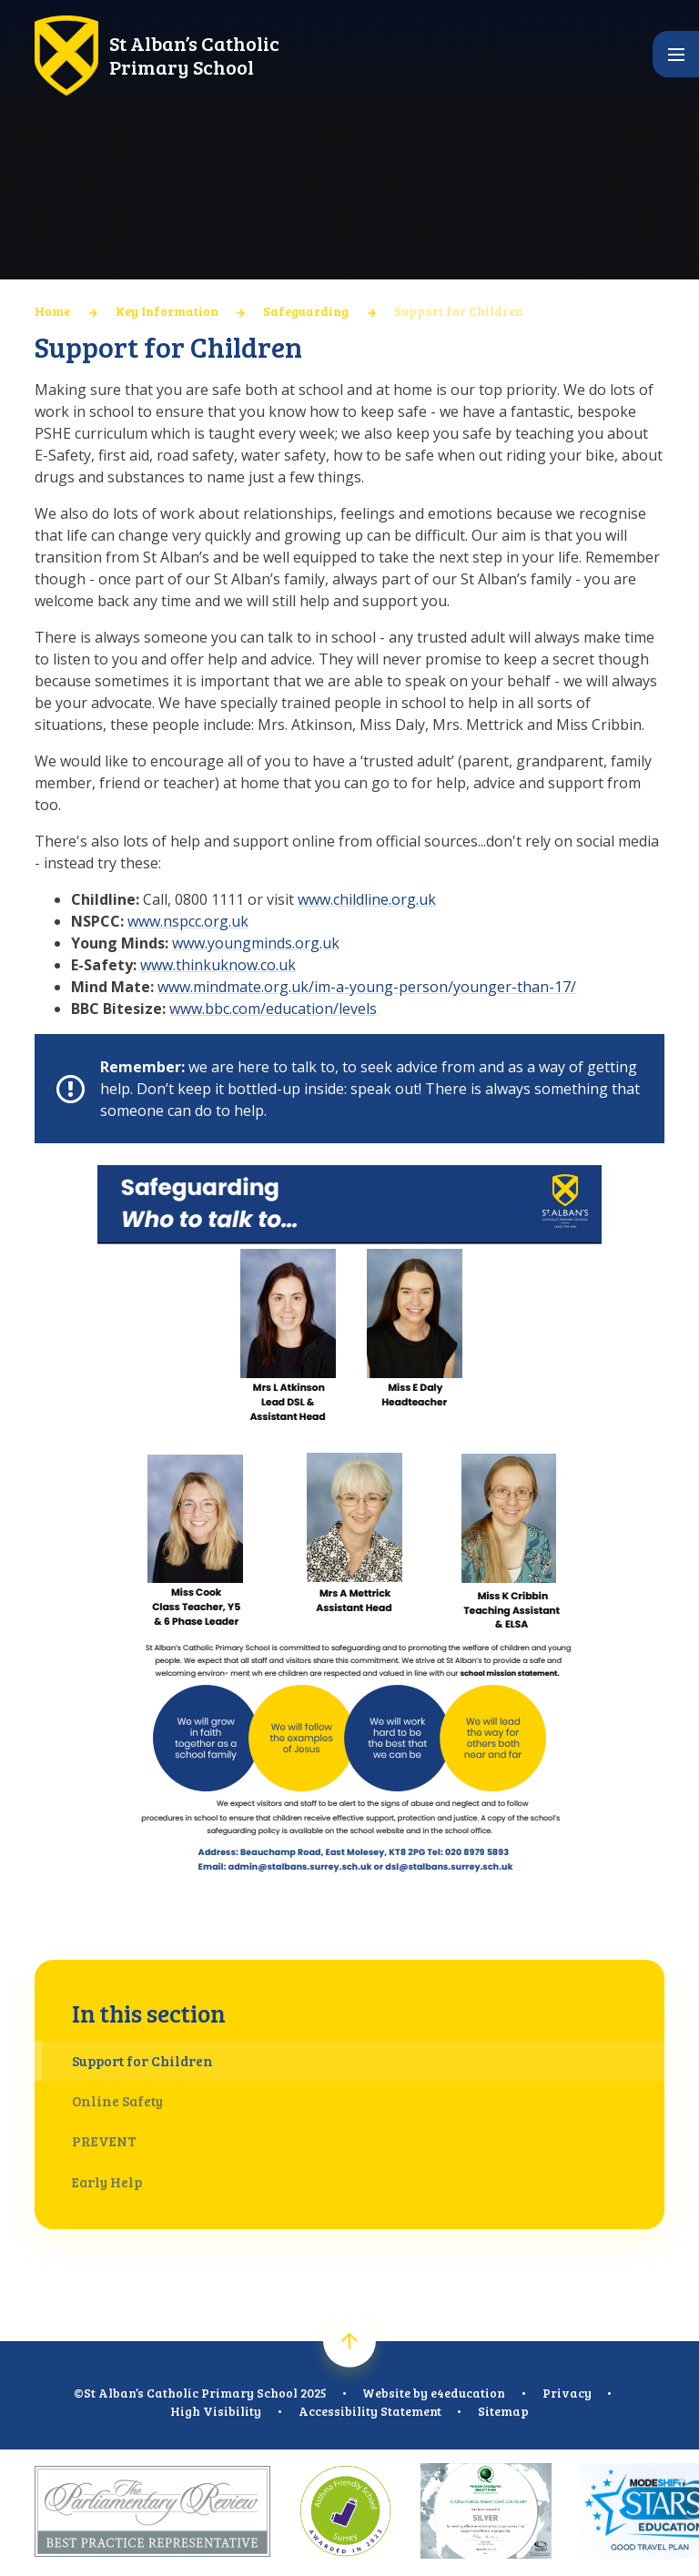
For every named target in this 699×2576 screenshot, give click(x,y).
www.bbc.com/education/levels (273, 1009)
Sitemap (503, 2410)
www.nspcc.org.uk (187, 921)
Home (52, 310)
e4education (468, 2392)
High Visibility (215, 2410)
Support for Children (458, 310)
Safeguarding (306, 310)
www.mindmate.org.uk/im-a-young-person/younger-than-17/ (366, 987)
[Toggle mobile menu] (676, 54)
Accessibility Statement (370, 2410)
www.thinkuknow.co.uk (218, 965)
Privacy (567, 2392)
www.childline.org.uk (367, 899)
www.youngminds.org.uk (255, 943)
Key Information (167, 310)
